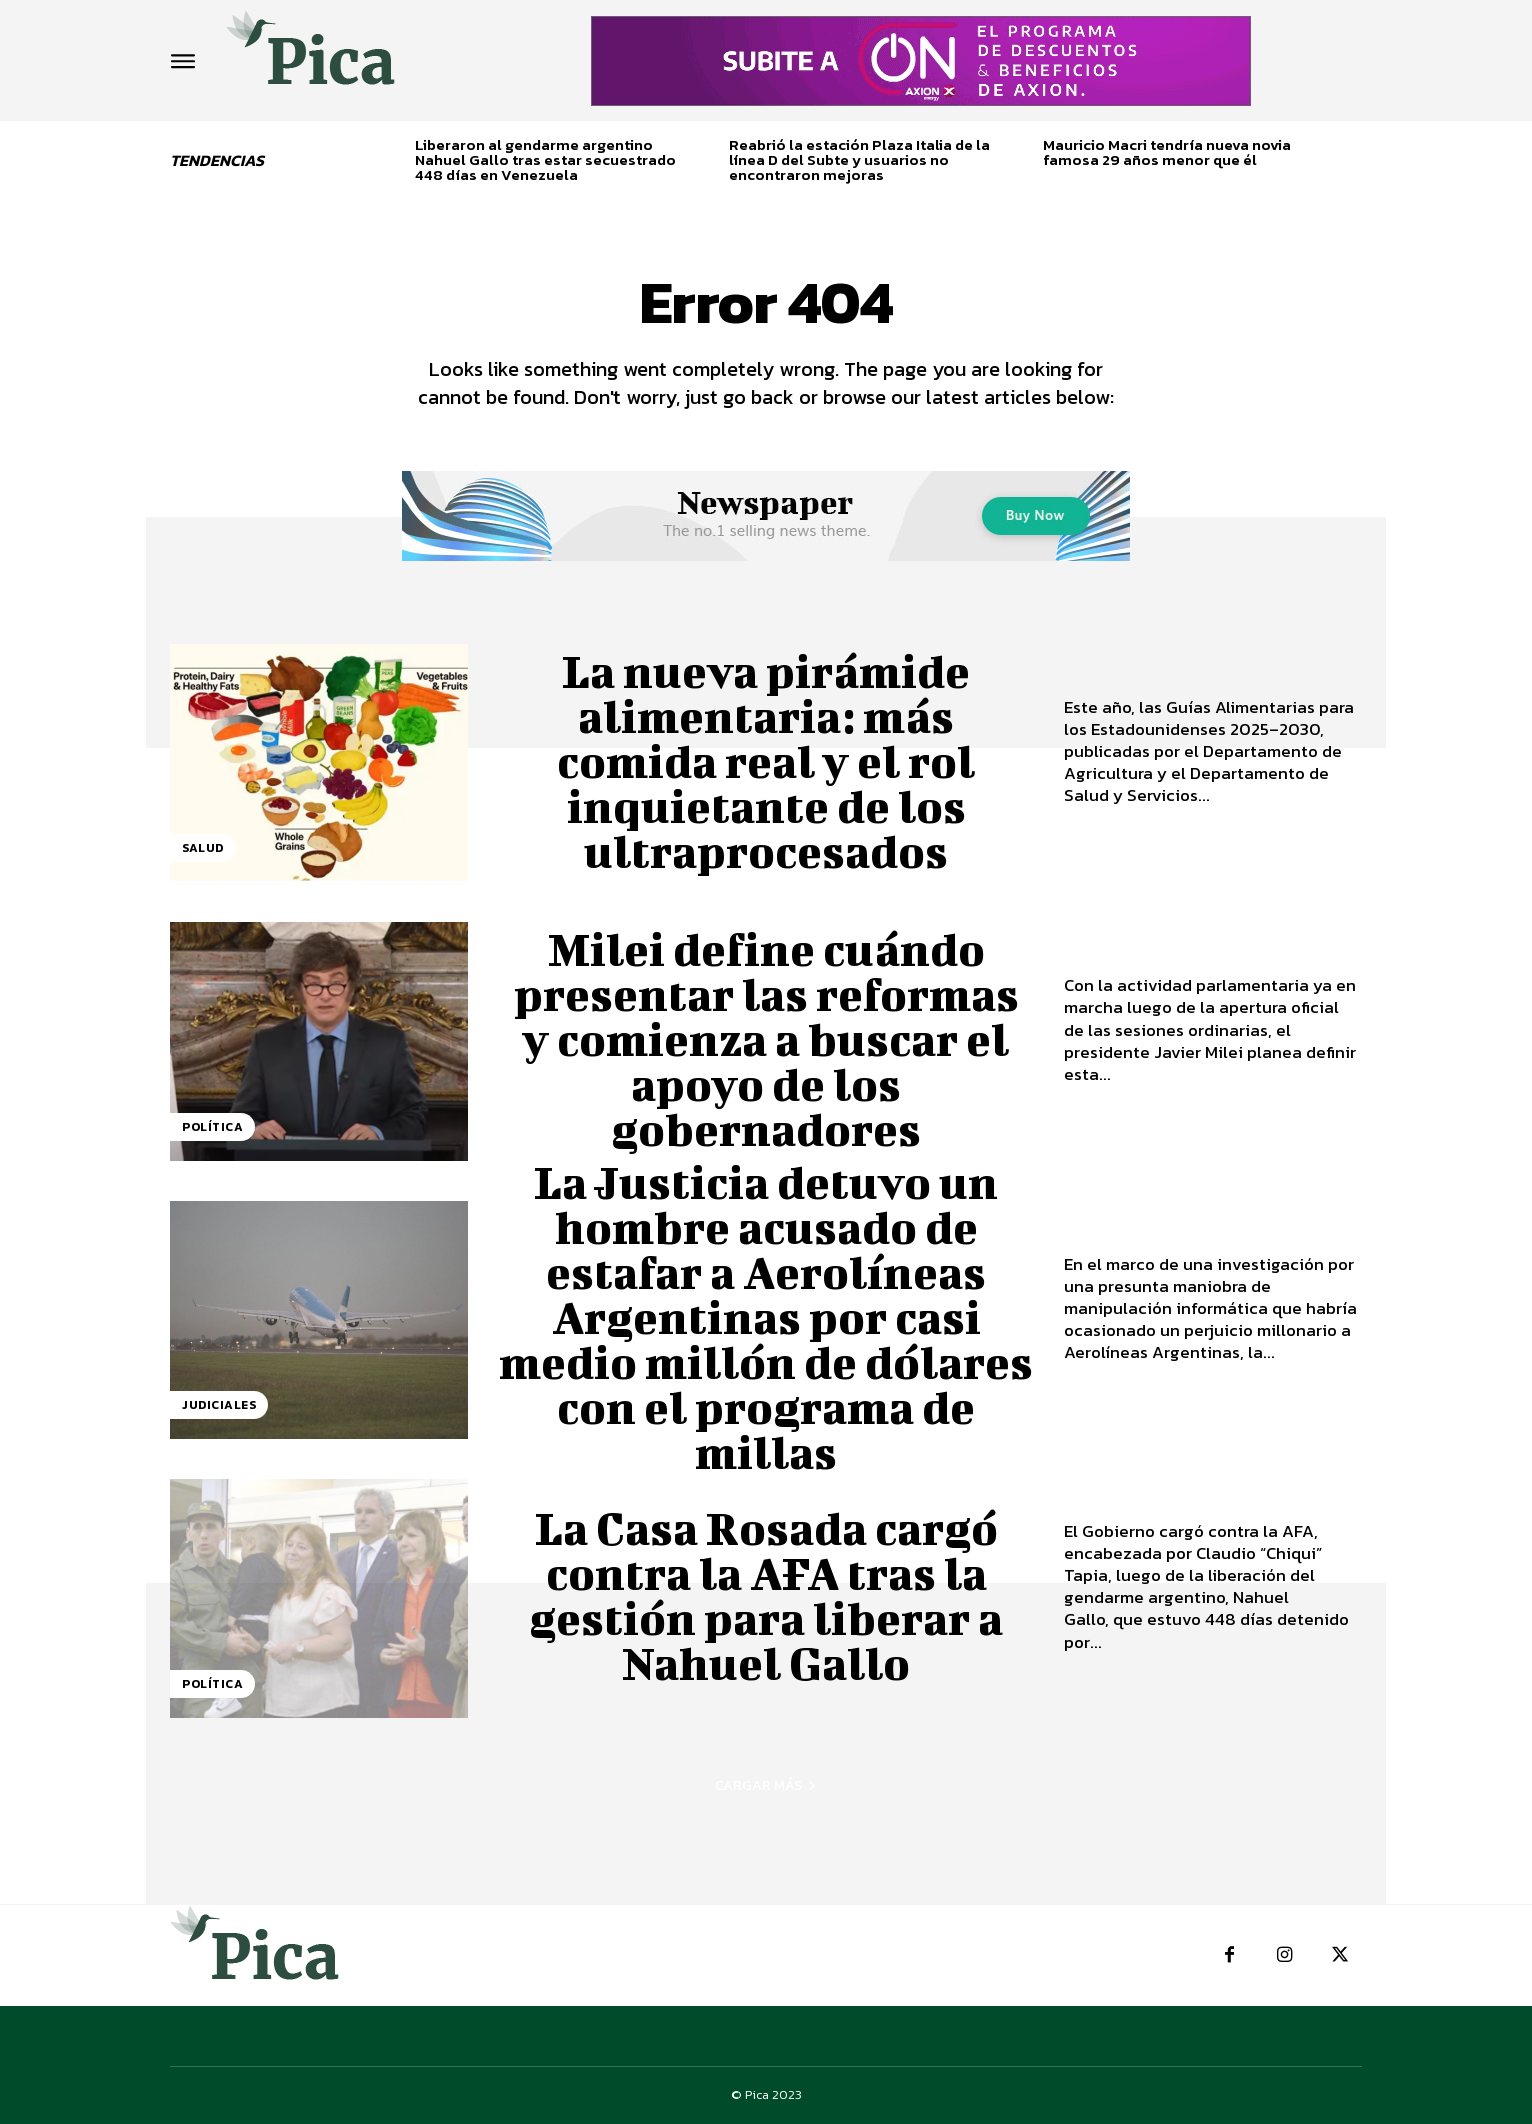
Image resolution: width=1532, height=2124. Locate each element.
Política (212, 1127)
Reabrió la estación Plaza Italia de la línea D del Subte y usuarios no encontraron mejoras (859, 159)
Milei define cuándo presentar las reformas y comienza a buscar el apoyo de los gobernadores (766, 1039)
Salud (203, 848)
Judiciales (219, 1405)
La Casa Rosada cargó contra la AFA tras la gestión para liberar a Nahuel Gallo (766, 1595)
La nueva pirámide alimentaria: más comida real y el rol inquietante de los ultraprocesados (766, 761)
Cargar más (766, 1785)
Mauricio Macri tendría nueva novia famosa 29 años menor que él (1167, 152)
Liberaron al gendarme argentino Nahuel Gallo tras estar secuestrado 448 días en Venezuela (545, 159)
